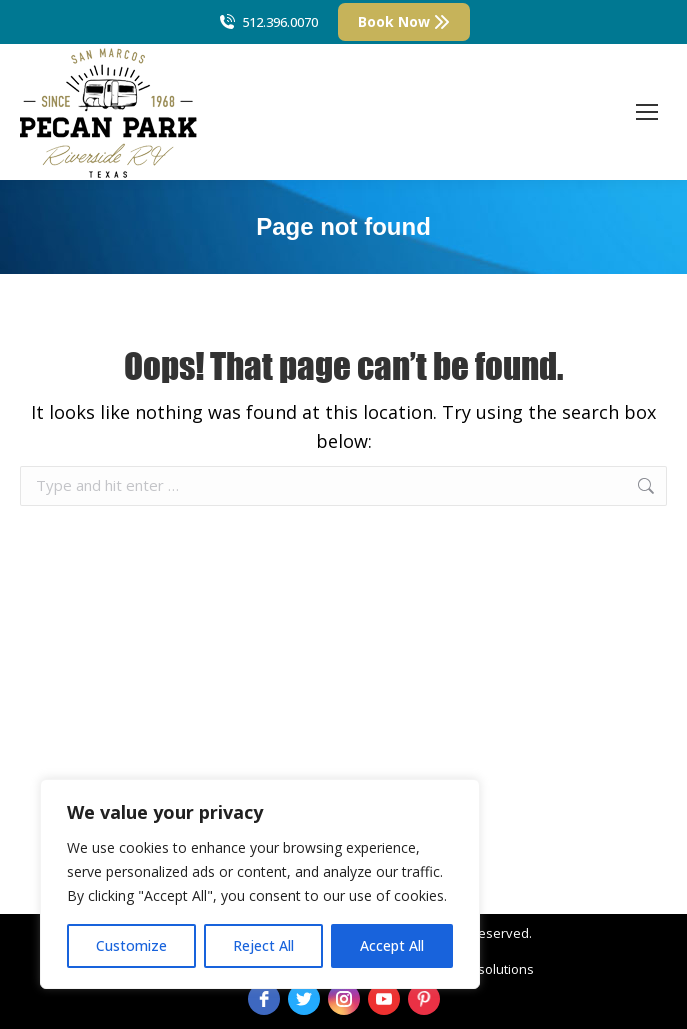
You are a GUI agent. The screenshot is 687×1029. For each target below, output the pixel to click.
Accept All (392, 945)
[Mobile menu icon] (647, 112)
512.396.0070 (267, 22)
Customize (131, 945)
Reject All (263, 945)
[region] (260, 884)
